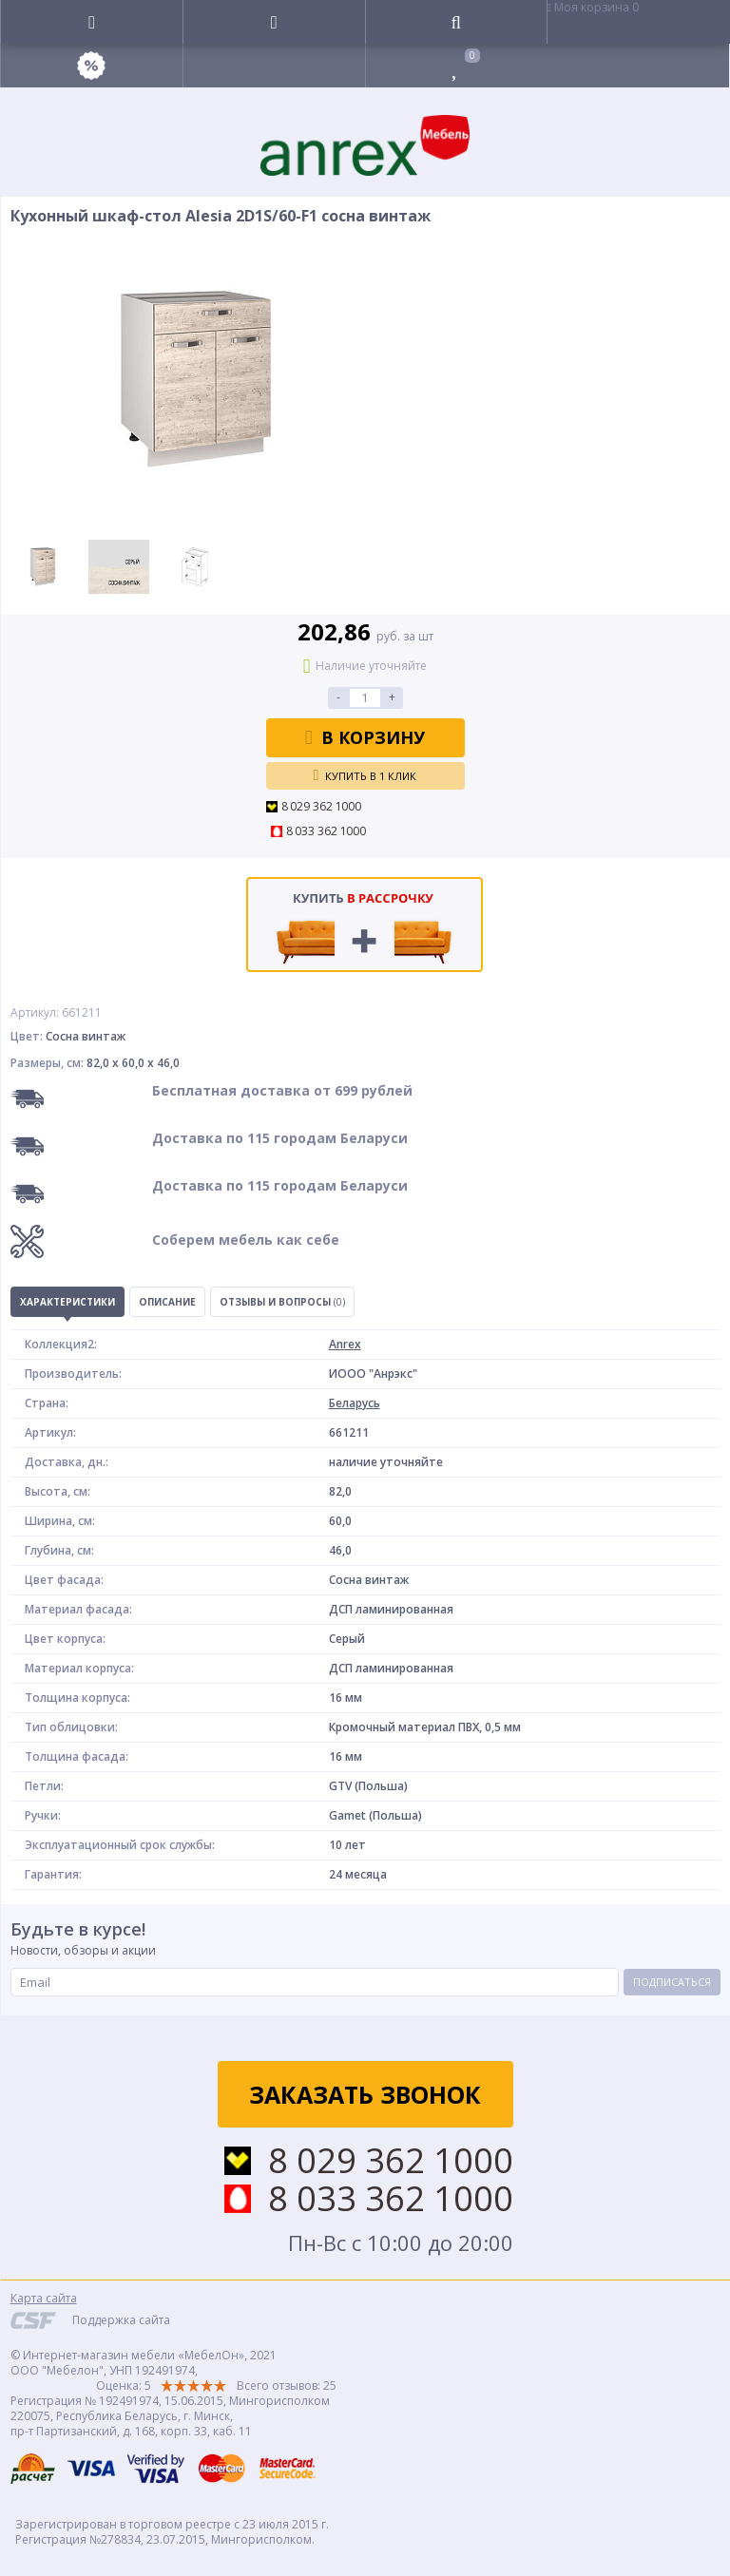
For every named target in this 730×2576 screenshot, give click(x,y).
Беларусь (354, 1403)
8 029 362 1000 (321, 806)
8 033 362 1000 (326, 831)
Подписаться (672, 1982)
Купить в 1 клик (365, 775)
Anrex (345, 1344)
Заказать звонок (365, 2094)
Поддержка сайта (121, 2320)
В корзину (365, 737)
